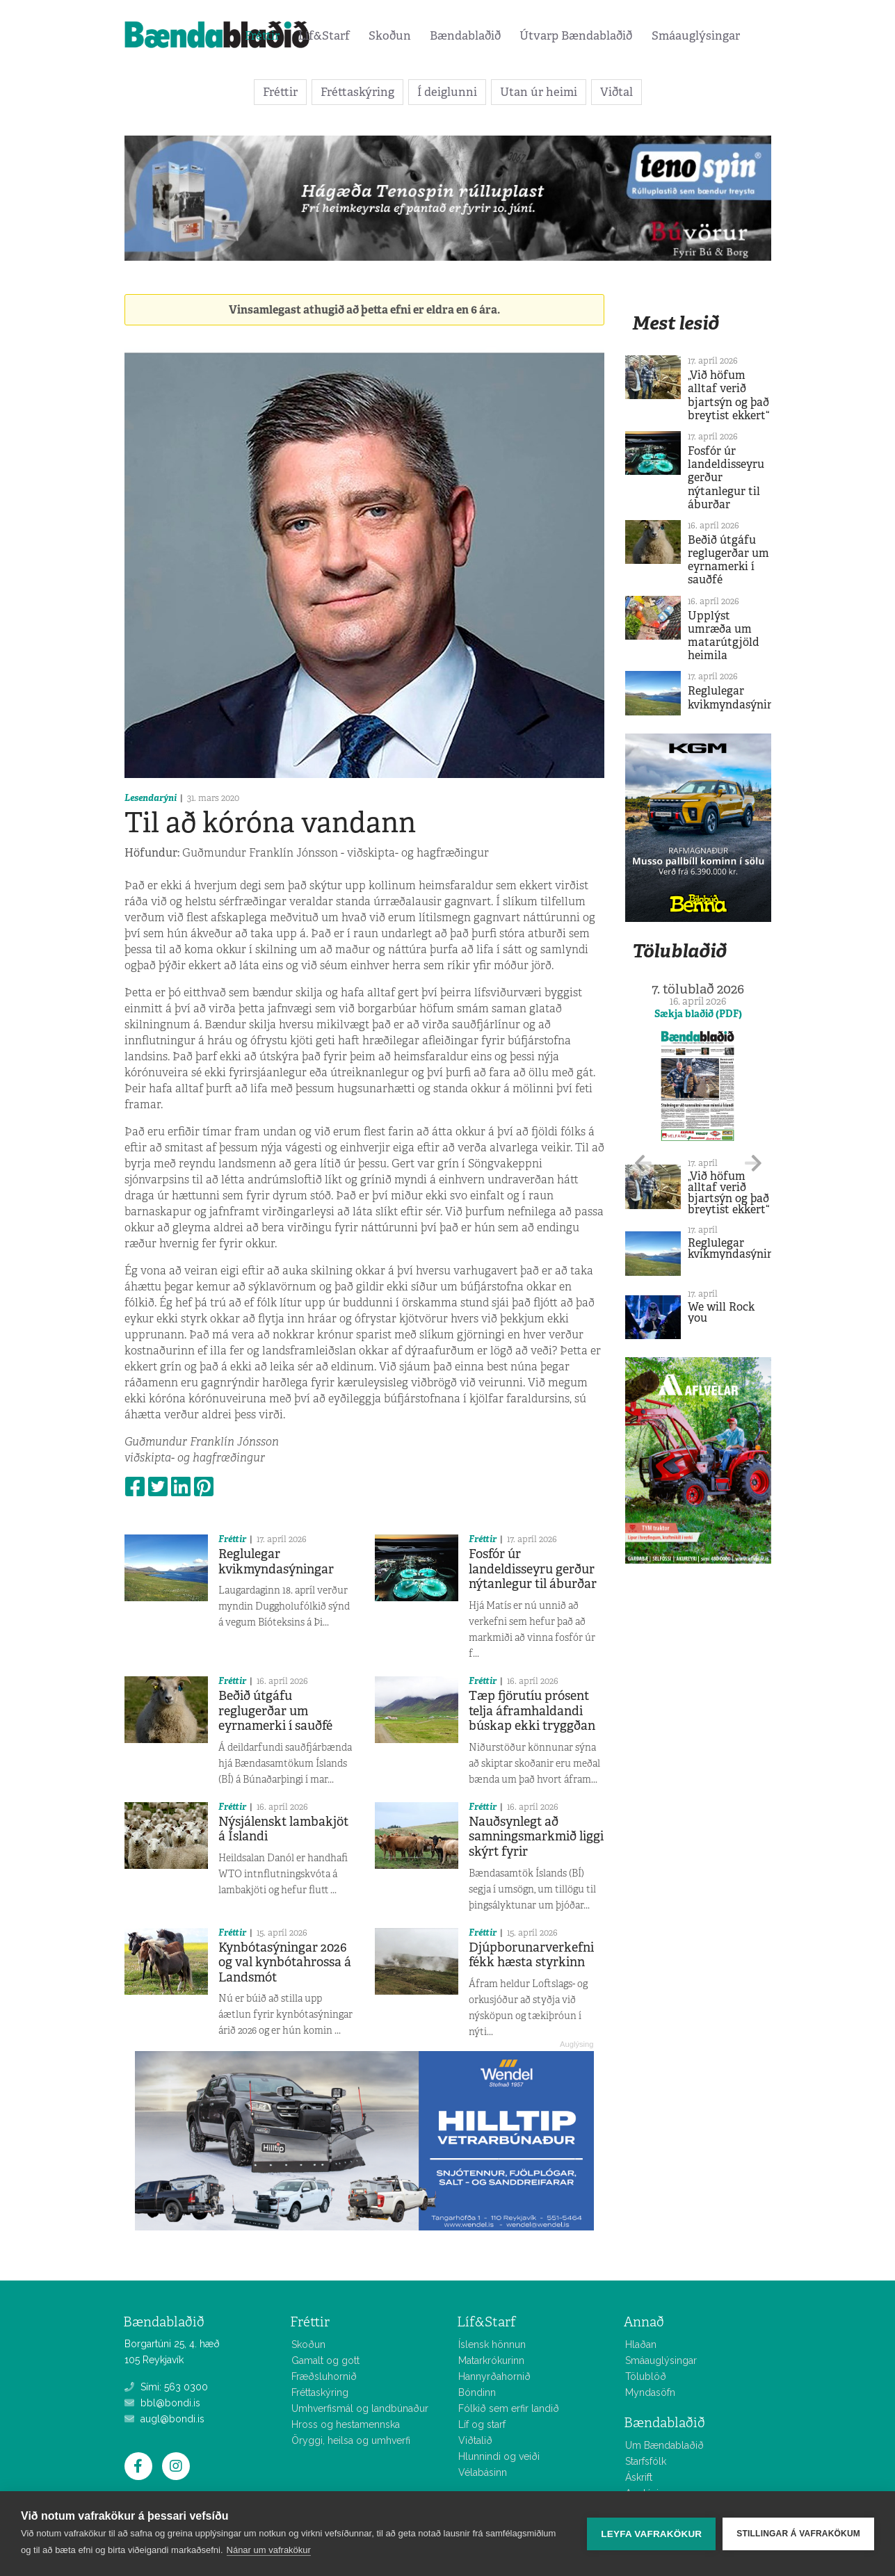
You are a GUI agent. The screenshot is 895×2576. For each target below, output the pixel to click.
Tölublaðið (679, 951)
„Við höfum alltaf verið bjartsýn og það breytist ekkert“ (728, 395)
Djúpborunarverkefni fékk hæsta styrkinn (531, 1955)
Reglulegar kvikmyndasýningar (276, 1562)
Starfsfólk (645, 2461)
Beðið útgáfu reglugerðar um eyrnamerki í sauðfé (275, 1710)
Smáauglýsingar (696, 35)
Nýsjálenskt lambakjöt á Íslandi (283, 1829)
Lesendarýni (150, 798)
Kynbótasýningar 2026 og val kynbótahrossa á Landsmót (284, 1962)
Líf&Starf (324, 35)
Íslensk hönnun (492, 2344)
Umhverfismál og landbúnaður (359, 2408)
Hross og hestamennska (345, 2424)
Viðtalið (475, 2440)
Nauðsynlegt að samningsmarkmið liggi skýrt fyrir (536, 1836)
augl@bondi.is (164, 2418)
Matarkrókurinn (491, 2360)
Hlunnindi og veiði (499, 2456)
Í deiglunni (447, 91)
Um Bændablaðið (664, 2445)
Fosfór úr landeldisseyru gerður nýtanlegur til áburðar (533, 1569)
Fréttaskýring (357, 91)
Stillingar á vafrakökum (798, 2533)
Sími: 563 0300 (166, 2386)
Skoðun (390, 35)
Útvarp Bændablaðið (575, 35)
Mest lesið (675, 323)
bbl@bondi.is (162, 2402)
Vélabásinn (482, 2472)
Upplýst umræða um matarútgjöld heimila (723, 635)
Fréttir (262, 35)
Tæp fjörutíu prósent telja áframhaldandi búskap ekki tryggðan (532, 1710)
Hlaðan (640, 2344)
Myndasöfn (650, 2392)
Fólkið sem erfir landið (508, 2408)
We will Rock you (721, 1312)
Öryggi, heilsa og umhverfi (350, 2440)
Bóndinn (477, 2392)
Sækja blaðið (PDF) (698, 1013)
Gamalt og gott (325, 2360)
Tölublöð (645, 2376)
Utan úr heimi (538, 91)
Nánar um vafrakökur (269, 2550)
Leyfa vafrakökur (651, 2534)
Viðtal (616, 91)
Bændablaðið (465, 35)
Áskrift (638, 2477)
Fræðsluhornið (324, 2376)
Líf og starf (482, 2424)
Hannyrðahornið (494, 2376)
